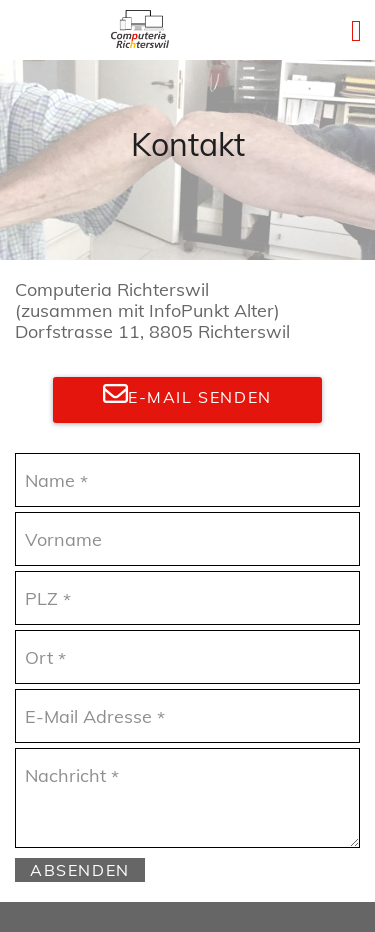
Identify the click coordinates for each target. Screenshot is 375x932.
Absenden (80, 870)
